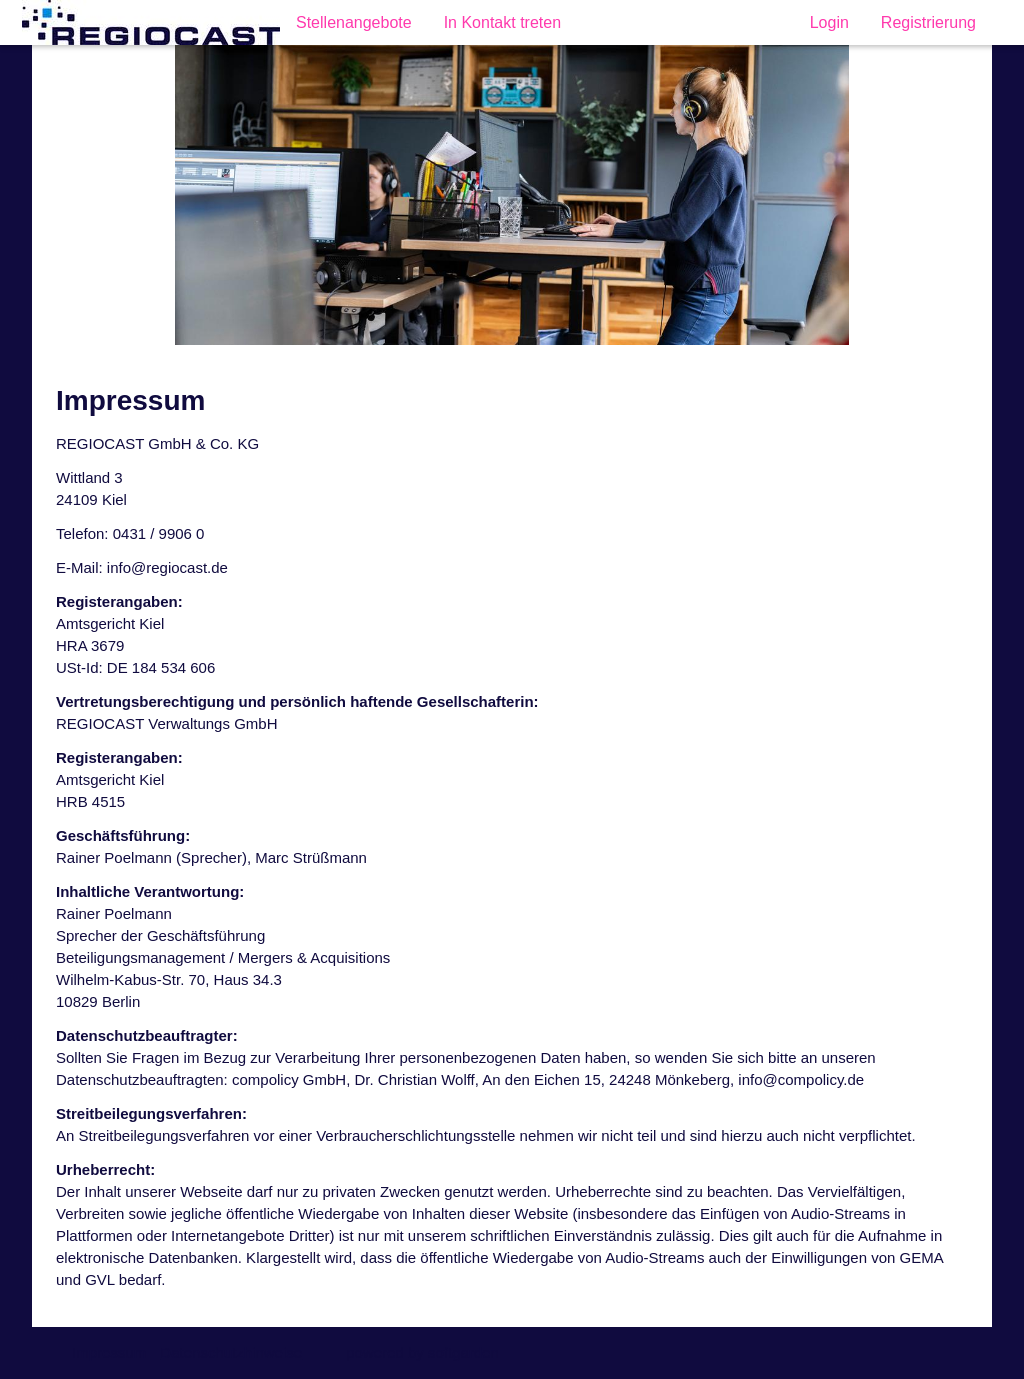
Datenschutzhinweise (231, 1352)
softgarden (463, 1352)
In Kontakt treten (502, 22)
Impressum (109, 1352)
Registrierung (928, 22)
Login (829, 22)
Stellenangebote (354, 22)
